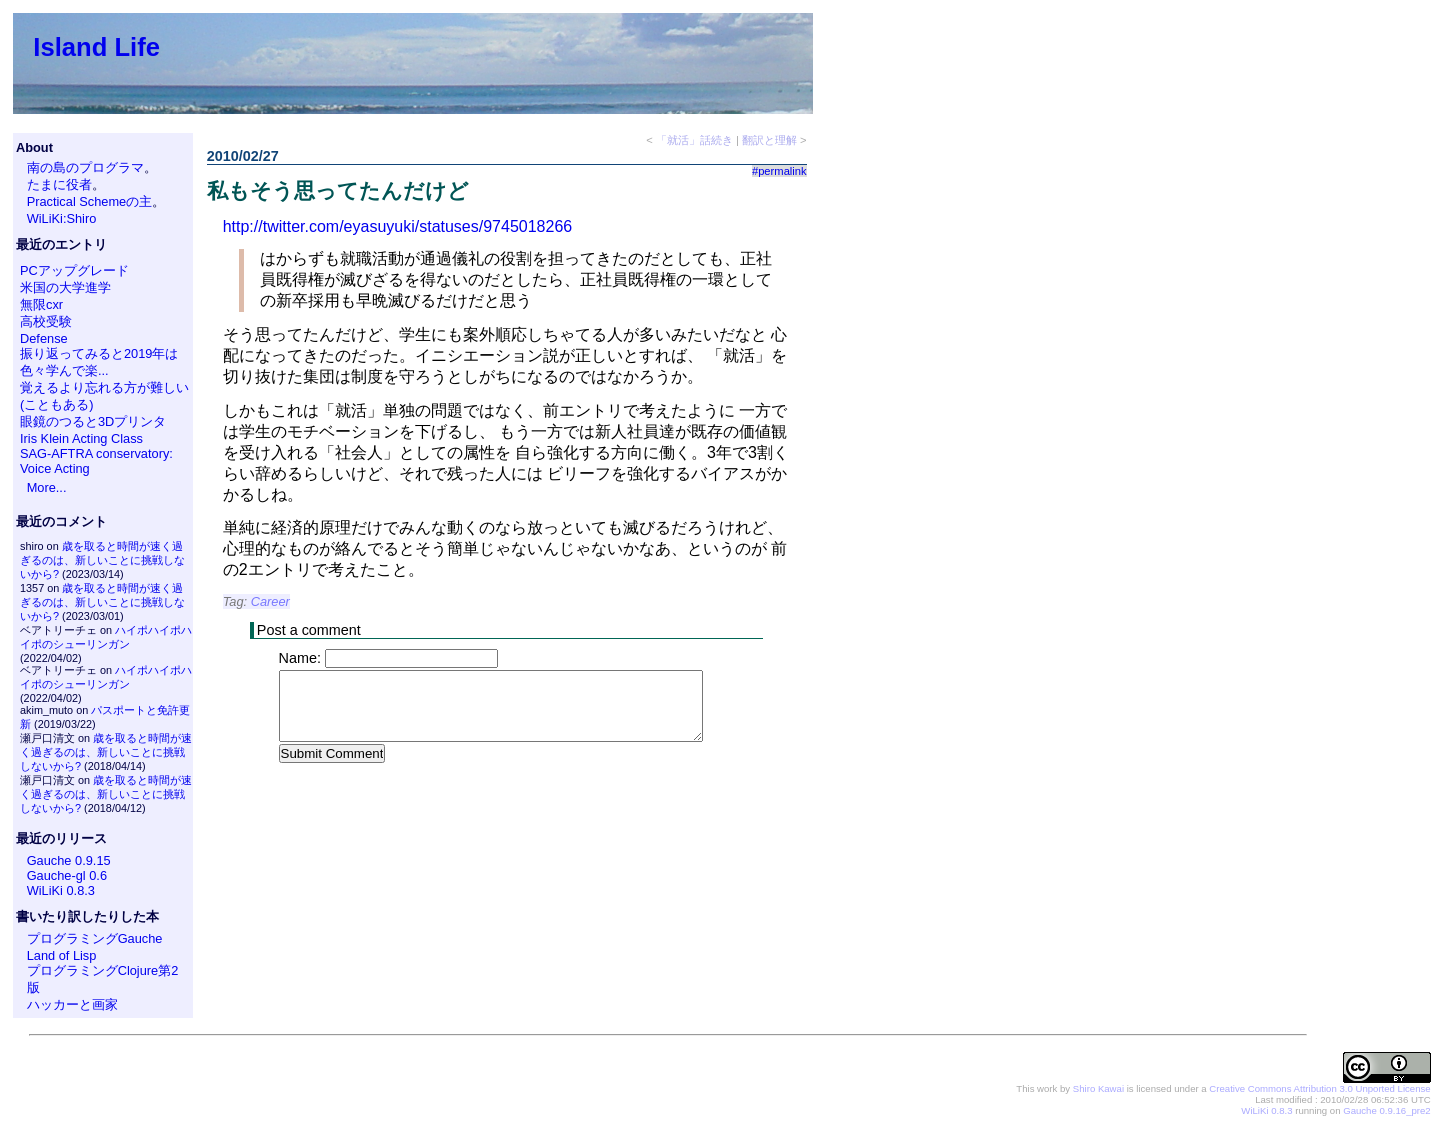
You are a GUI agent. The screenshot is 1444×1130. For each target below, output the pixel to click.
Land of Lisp (62, 955)
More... (47, 487)
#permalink (779, 171)
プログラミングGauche (95, 938)
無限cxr (41, 304)
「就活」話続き (694, 140)
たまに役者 (59, 184)
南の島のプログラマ (85, 167)
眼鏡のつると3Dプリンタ (93, 421)
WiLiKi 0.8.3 (61, 890)
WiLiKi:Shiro (62, 218)
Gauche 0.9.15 (69, 860)
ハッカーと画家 (72, 1004)
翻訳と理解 (769, 140)
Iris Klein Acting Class (81, 438)
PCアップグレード (74, 270)
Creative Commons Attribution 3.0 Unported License (1319, 1088)
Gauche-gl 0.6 (67, 875)
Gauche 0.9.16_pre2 (1386, 1110)
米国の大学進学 (65, 287)
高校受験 (46, 321)
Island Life (96, 47)
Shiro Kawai (1098, 1088)
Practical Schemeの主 (90, 201)
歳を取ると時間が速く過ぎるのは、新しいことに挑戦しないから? (102, 560)
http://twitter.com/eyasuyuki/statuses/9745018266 (398, 226)
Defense (44, 338)
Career (270, 601)
